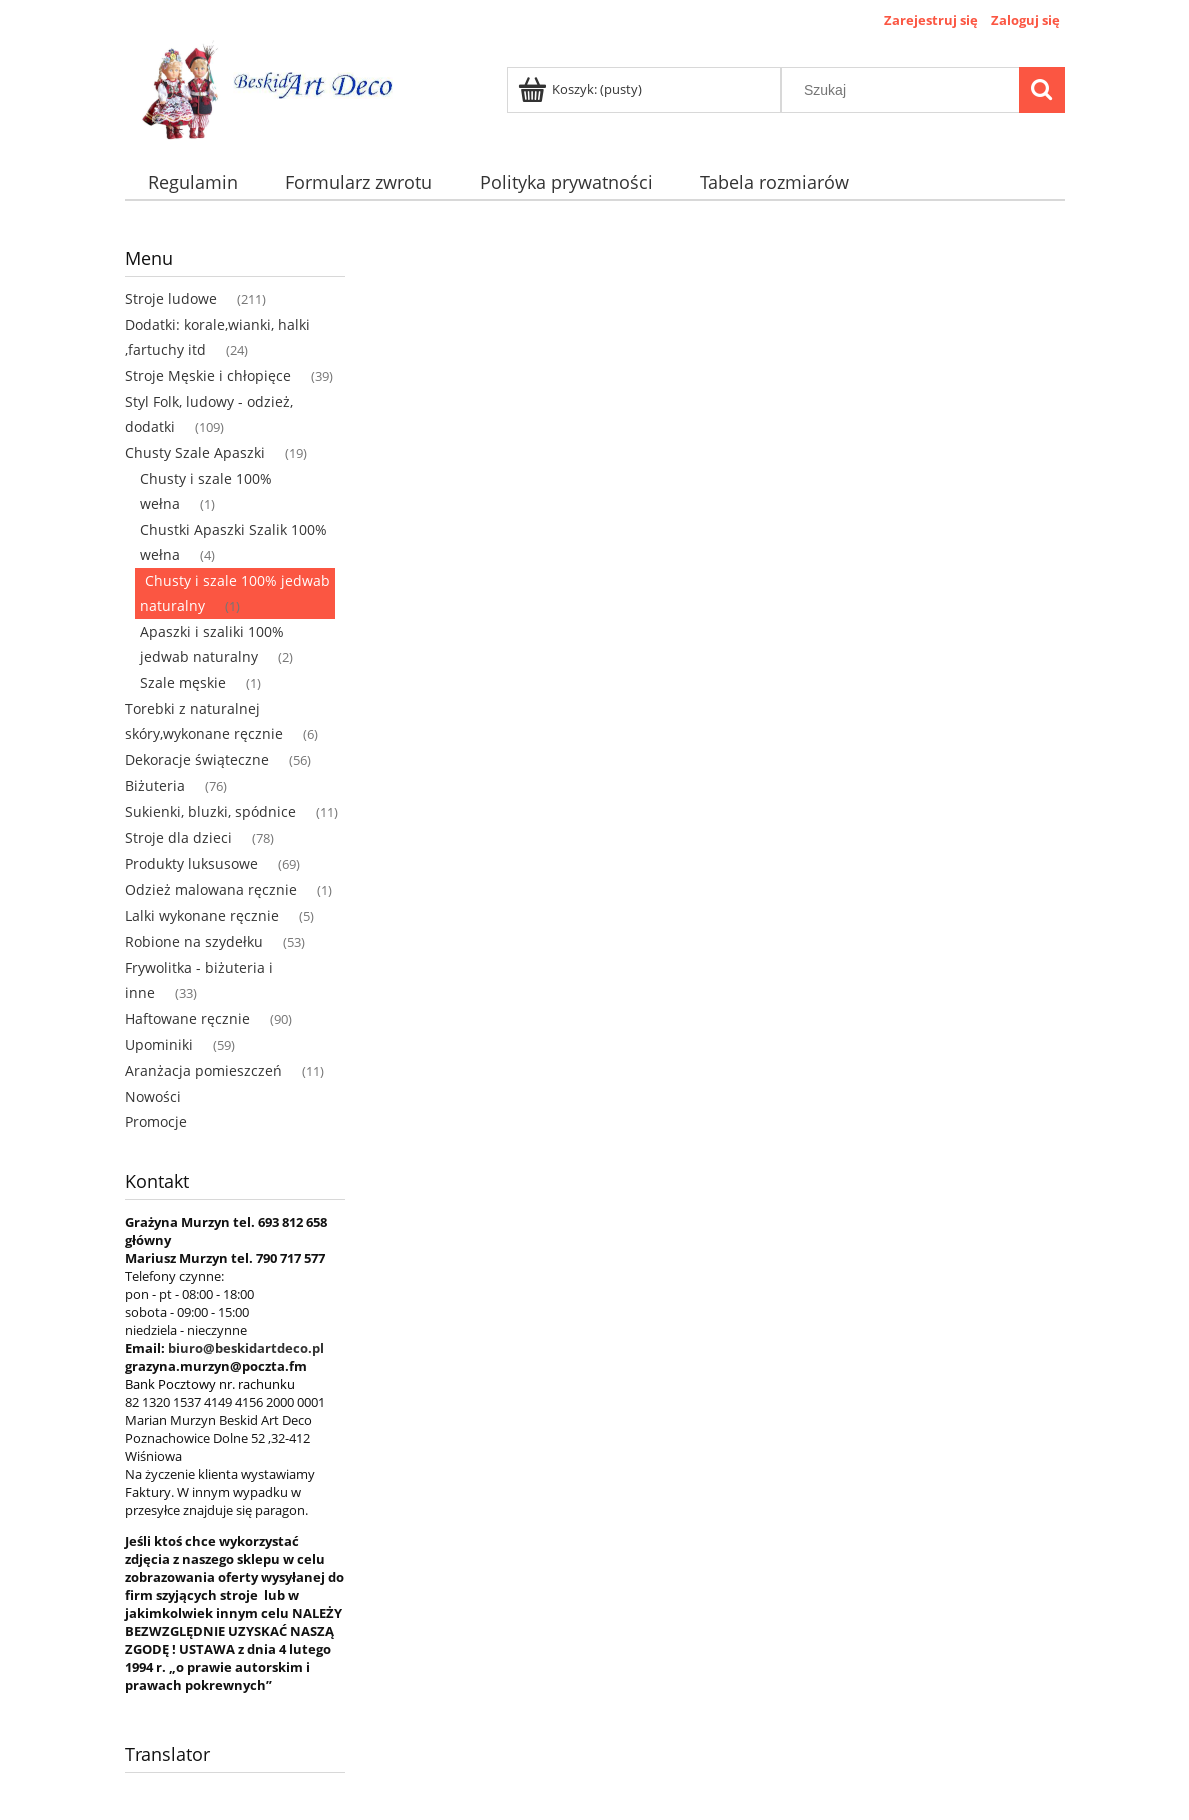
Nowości (153, 1096)
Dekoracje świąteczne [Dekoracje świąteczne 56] (197, 759)
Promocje (156, 1121)
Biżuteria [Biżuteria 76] (155, 785)
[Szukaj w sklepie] (904, 90)
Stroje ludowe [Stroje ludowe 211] (171, 298)
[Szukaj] (1042, 90)
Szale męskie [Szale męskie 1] (183, 682)
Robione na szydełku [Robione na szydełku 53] (194, 941)
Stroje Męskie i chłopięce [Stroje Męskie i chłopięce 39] (208, 375)
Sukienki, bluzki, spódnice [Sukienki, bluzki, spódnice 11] (210, 811)
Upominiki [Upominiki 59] (159, 1044)
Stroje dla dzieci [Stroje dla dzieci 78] (178, 837)
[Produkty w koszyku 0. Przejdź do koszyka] (581, 89)
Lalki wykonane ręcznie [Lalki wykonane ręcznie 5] (202, 915)
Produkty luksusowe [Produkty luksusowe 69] (191, 863)
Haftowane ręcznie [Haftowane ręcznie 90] (187, 1018)
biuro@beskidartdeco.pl (246, 1348)
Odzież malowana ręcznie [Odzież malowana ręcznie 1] (211, 889)
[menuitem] (193, 182)
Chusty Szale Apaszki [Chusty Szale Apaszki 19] (195, 452)
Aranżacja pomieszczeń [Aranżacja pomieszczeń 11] (203, 1070)
